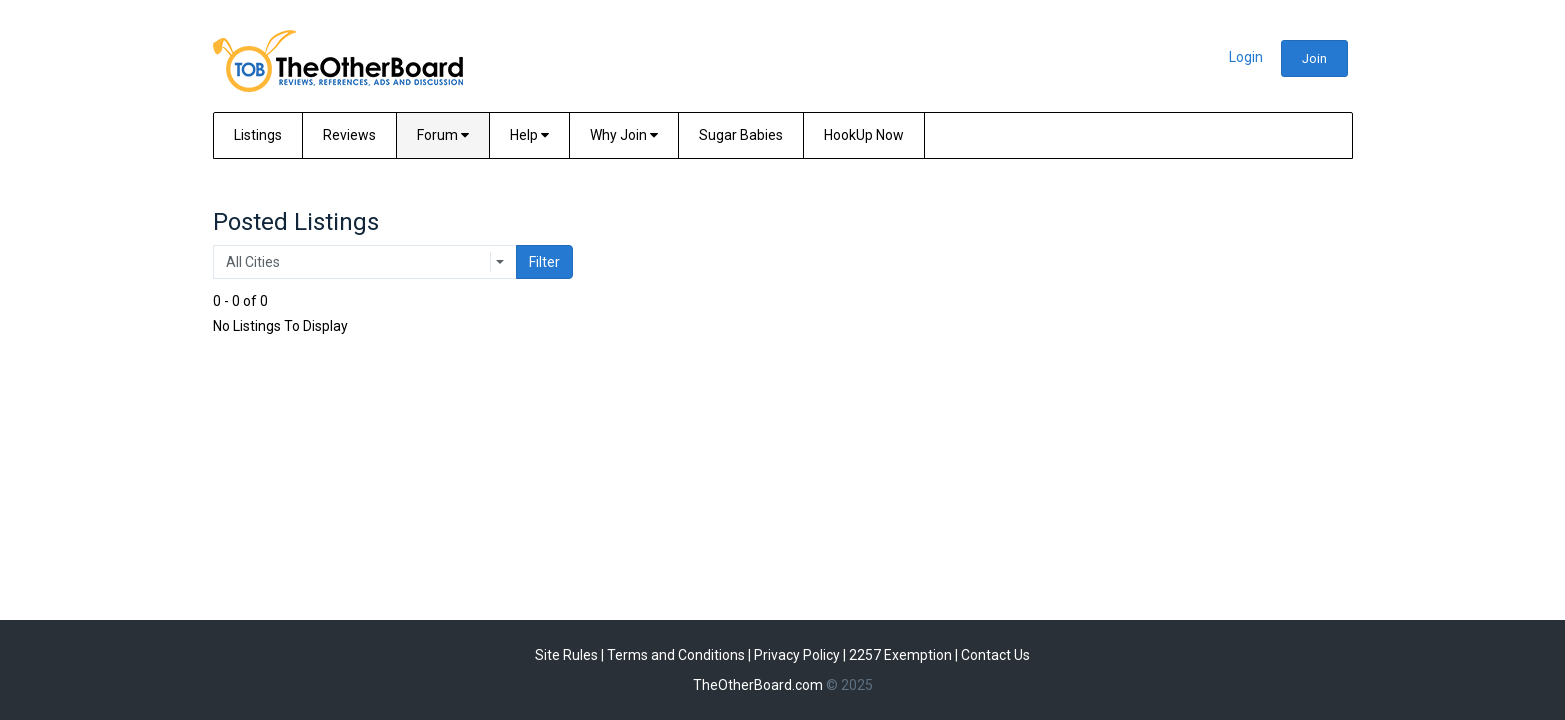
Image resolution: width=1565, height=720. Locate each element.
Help (529, 135)
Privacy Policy (797, 655)
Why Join (624, 135)
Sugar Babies (741, 135)
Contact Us (995, 655)
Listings (258, 135)
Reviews (349, 135)
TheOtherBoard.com (758, 685)
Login (1246, 57)
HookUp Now (864, 135)
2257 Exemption (900, 655)
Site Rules (566, 655)
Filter (544, 262)
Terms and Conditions (676, 655)
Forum (443, 135)
